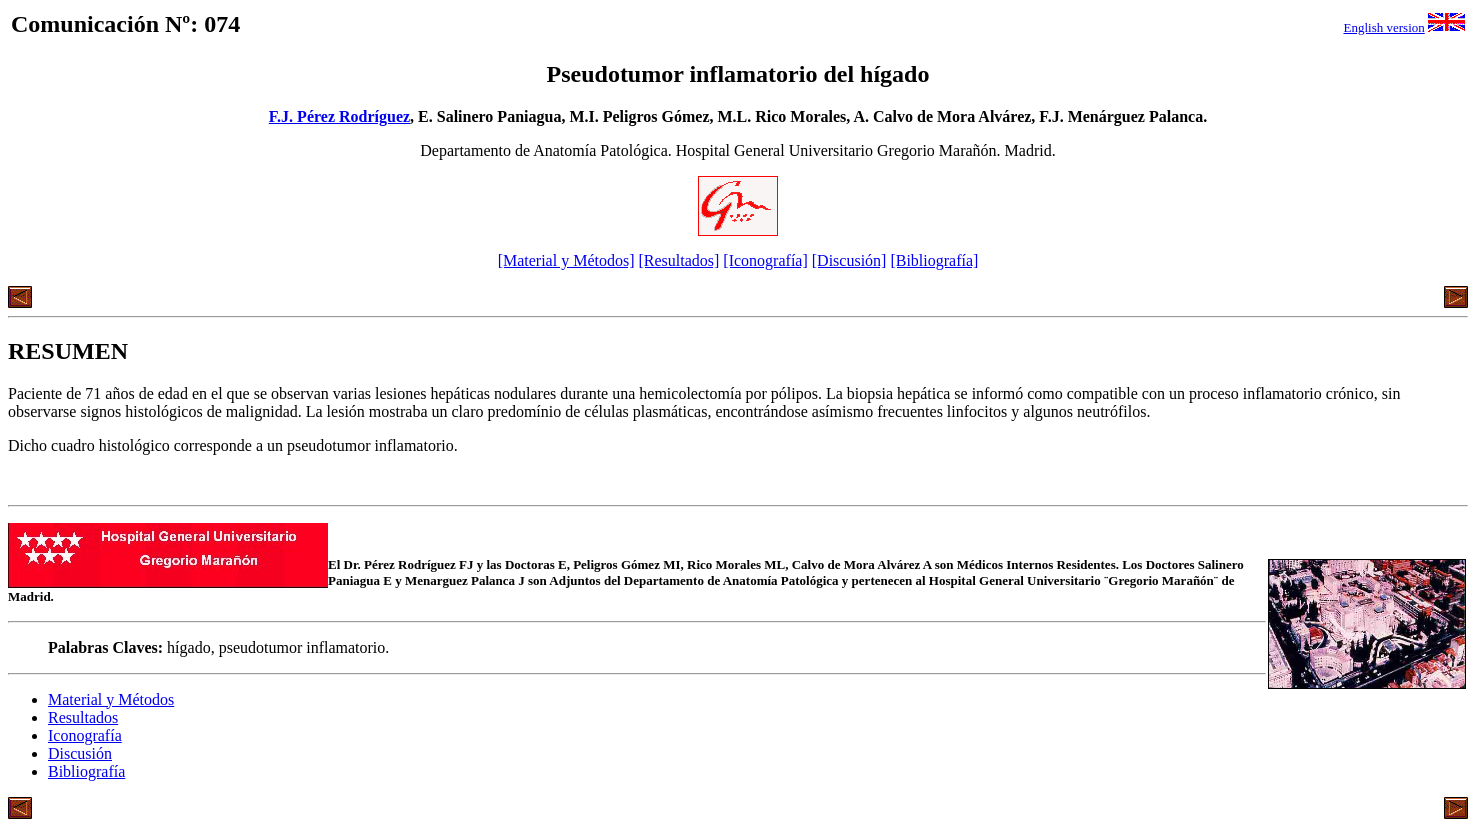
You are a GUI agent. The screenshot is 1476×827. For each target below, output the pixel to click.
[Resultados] (678, 260)
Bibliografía (86, 771)
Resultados (83, 717)
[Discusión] (849, 260)
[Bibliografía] (934, 260)
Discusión (80, 753)
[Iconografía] (765, 260)
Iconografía (85, 735)
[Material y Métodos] (566, 260)
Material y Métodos (111, 699)
